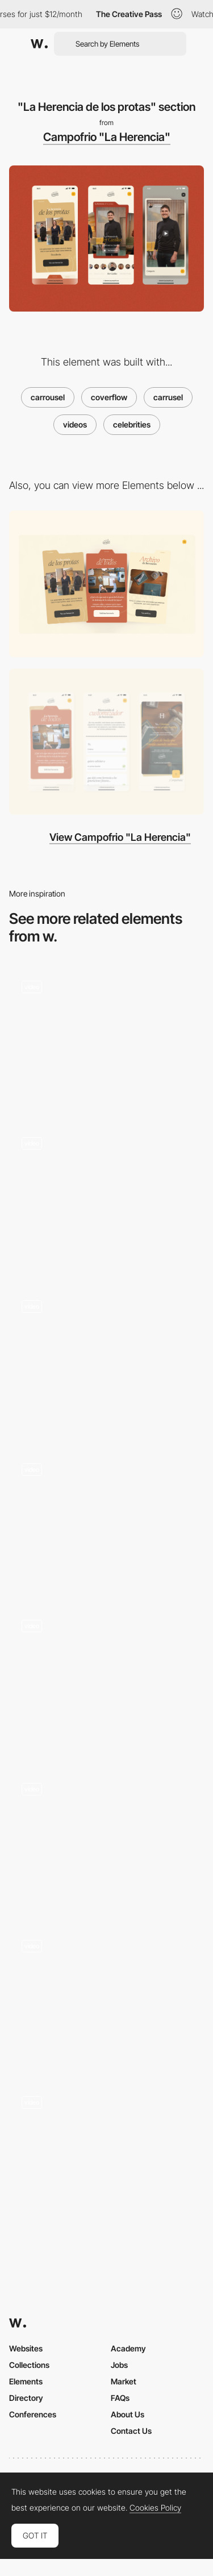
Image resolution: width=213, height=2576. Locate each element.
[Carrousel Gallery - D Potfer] (106, 1520)
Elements (26, 2381)
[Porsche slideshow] (106, 1037)
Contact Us (131, 2431)
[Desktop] (106, 584)
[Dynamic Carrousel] (106, 1680)
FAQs (120, 2398)
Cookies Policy (155, 2508)
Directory (26, 2398)
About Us (127, 2414)
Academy (128, 2348)
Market (123, 2381)
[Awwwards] (39, 43)
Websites (26, 2348)
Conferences (32, 2414)
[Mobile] (106, 742)
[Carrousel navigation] (106, 1996)
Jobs (119, 2365)
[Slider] (106, 1197)
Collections (29, 2365)
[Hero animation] (106, 1360)
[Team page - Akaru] (106, 2152)
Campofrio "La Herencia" (106, 137)
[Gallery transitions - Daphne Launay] (106, 1840)
